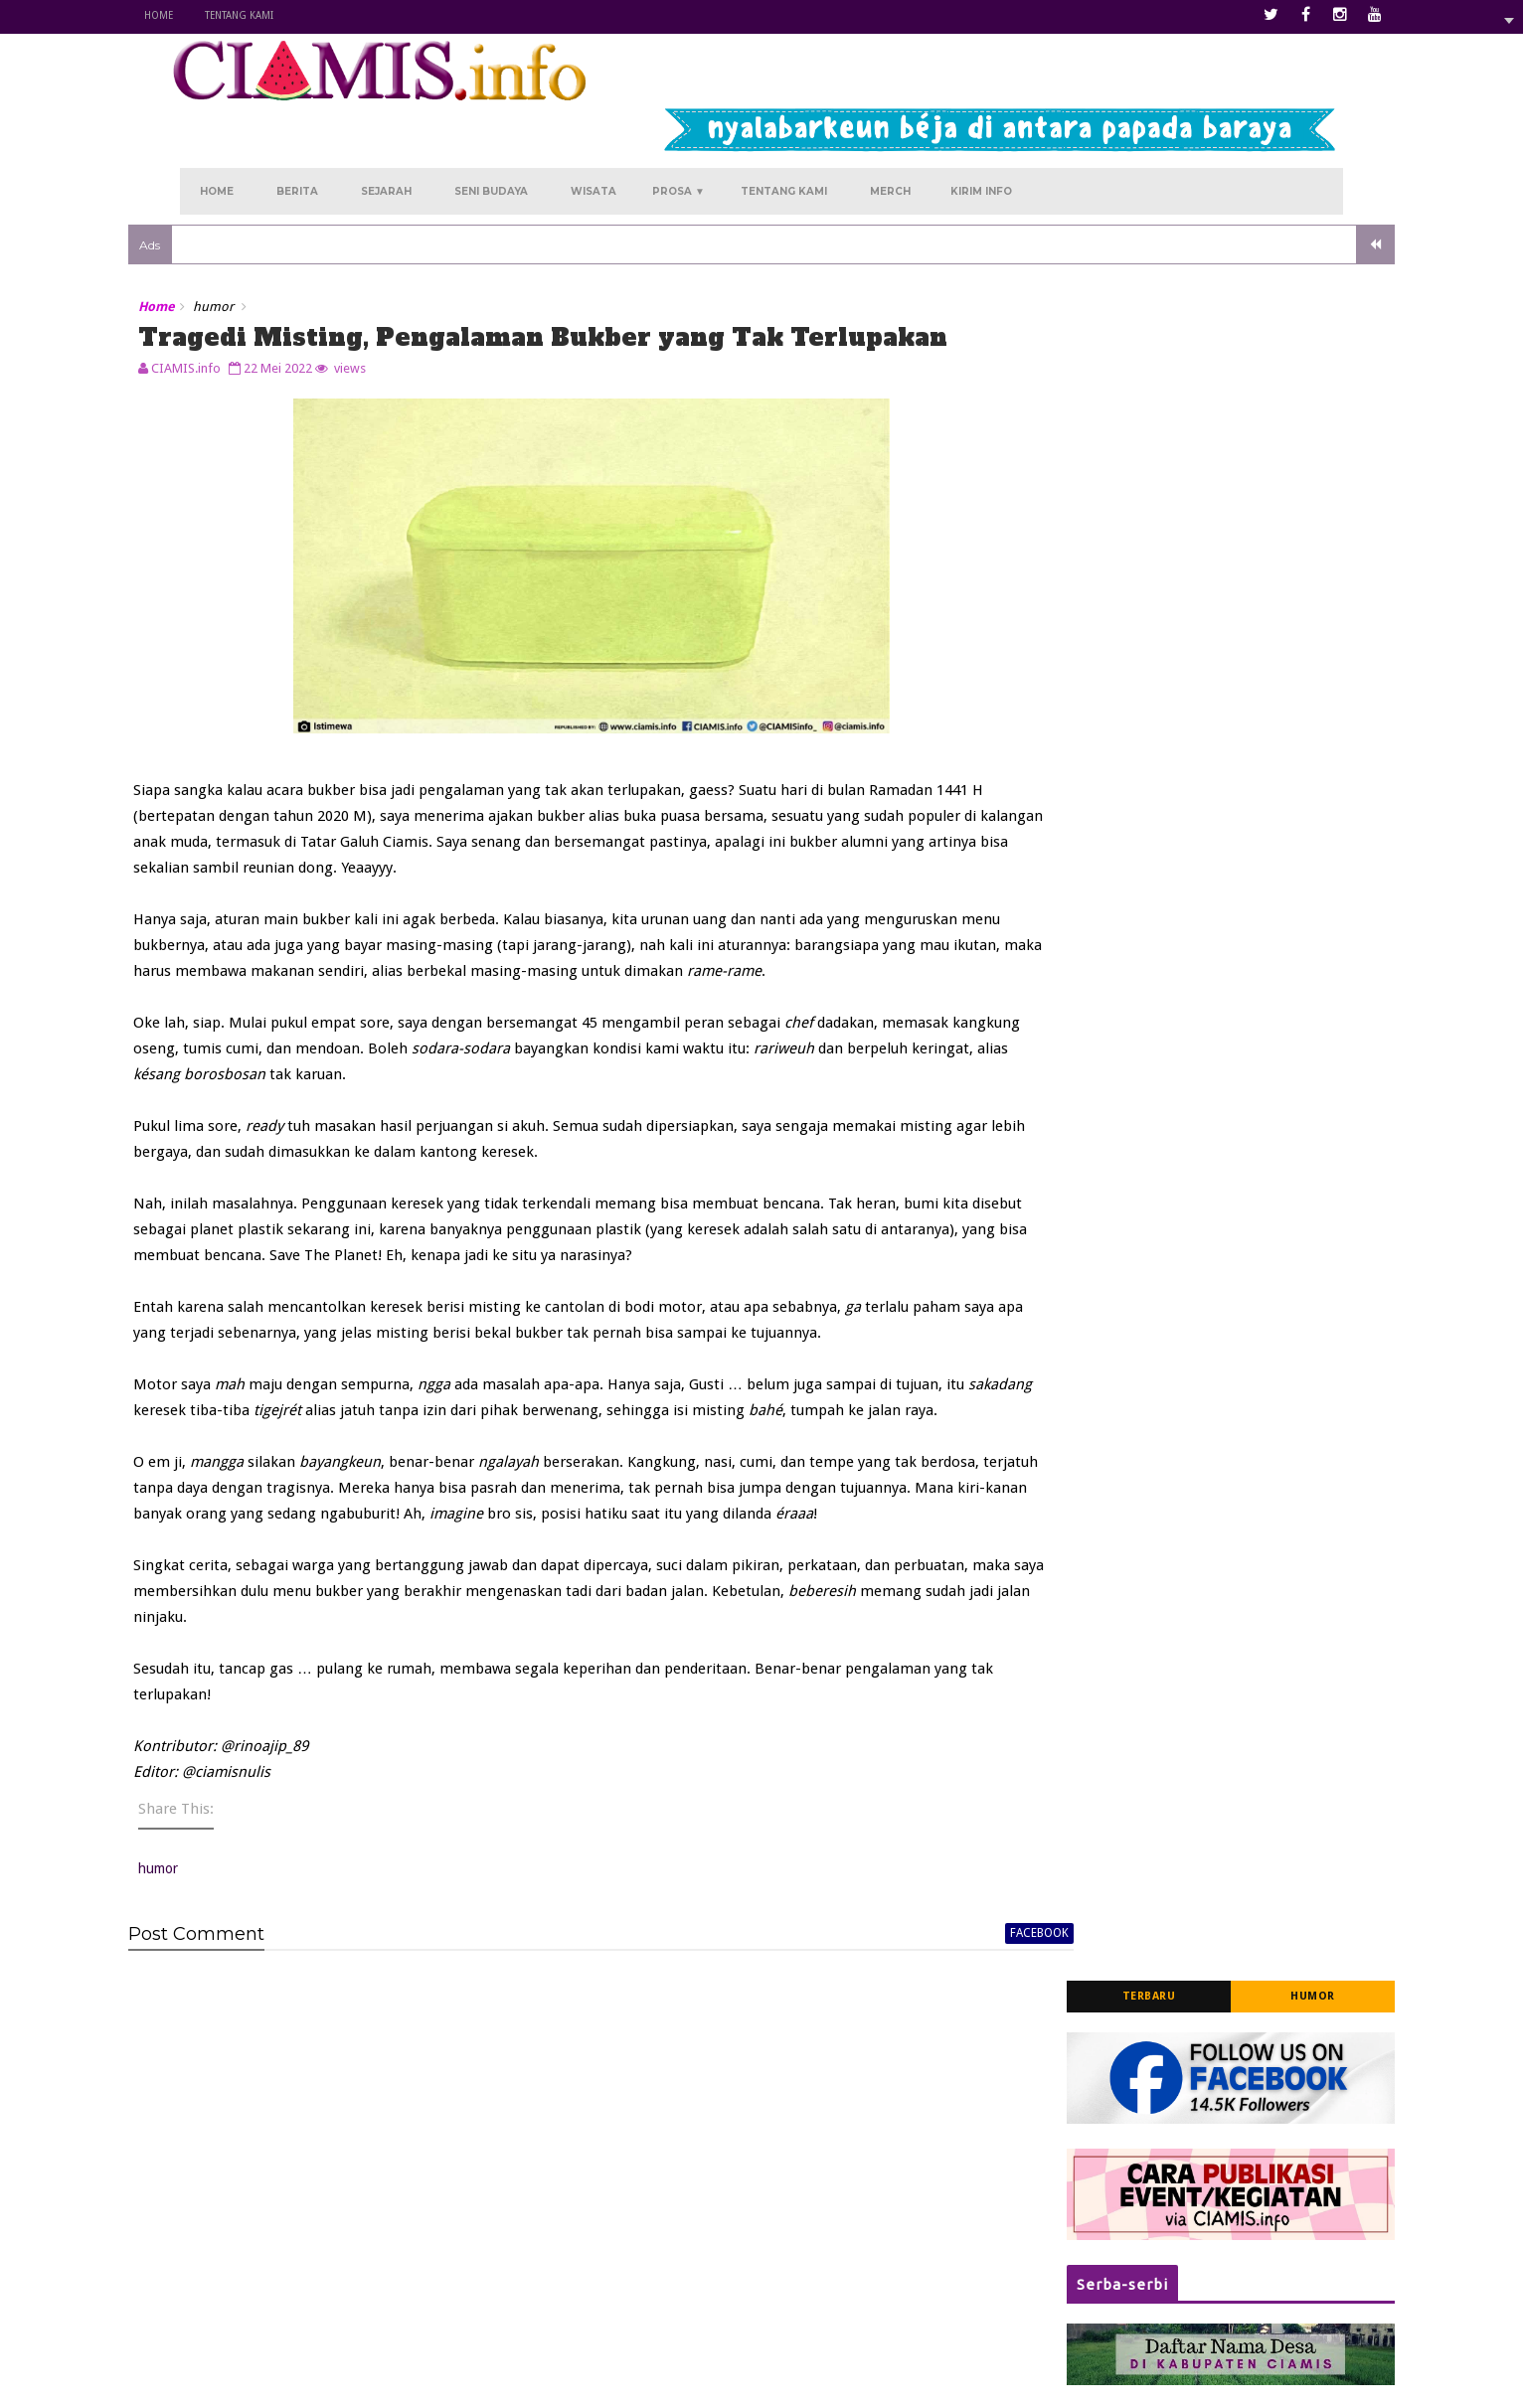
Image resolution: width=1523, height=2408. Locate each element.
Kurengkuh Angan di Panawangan (691, 2191)
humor (265, 243)
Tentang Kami (290, 15)
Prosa (678, 120)
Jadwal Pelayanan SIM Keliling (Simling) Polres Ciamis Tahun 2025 (1218, 720)
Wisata (593, 120)
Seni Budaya (491, 120)
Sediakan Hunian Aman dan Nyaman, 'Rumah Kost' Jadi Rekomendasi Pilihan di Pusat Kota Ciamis (1218, 945)
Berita (297, 120)
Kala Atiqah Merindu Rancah (673, 2220)
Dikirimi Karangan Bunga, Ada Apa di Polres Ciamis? (1212, 1170)
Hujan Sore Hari (635, 2309)
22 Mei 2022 (329, 337)
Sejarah (386, 120)
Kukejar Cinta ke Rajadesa (665, 2279)
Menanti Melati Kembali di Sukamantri (701, 2250)
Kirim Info (981, 120)
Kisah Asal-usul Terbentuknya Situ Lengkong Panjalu (1203, 829)
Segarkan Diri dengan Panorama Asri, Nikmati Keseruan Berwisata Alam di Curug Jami (1213, 1067)
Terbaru (1097, 248)
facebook (921, 2032)
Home (210, 15)
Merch (890, 120)
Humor (1261, 248)
